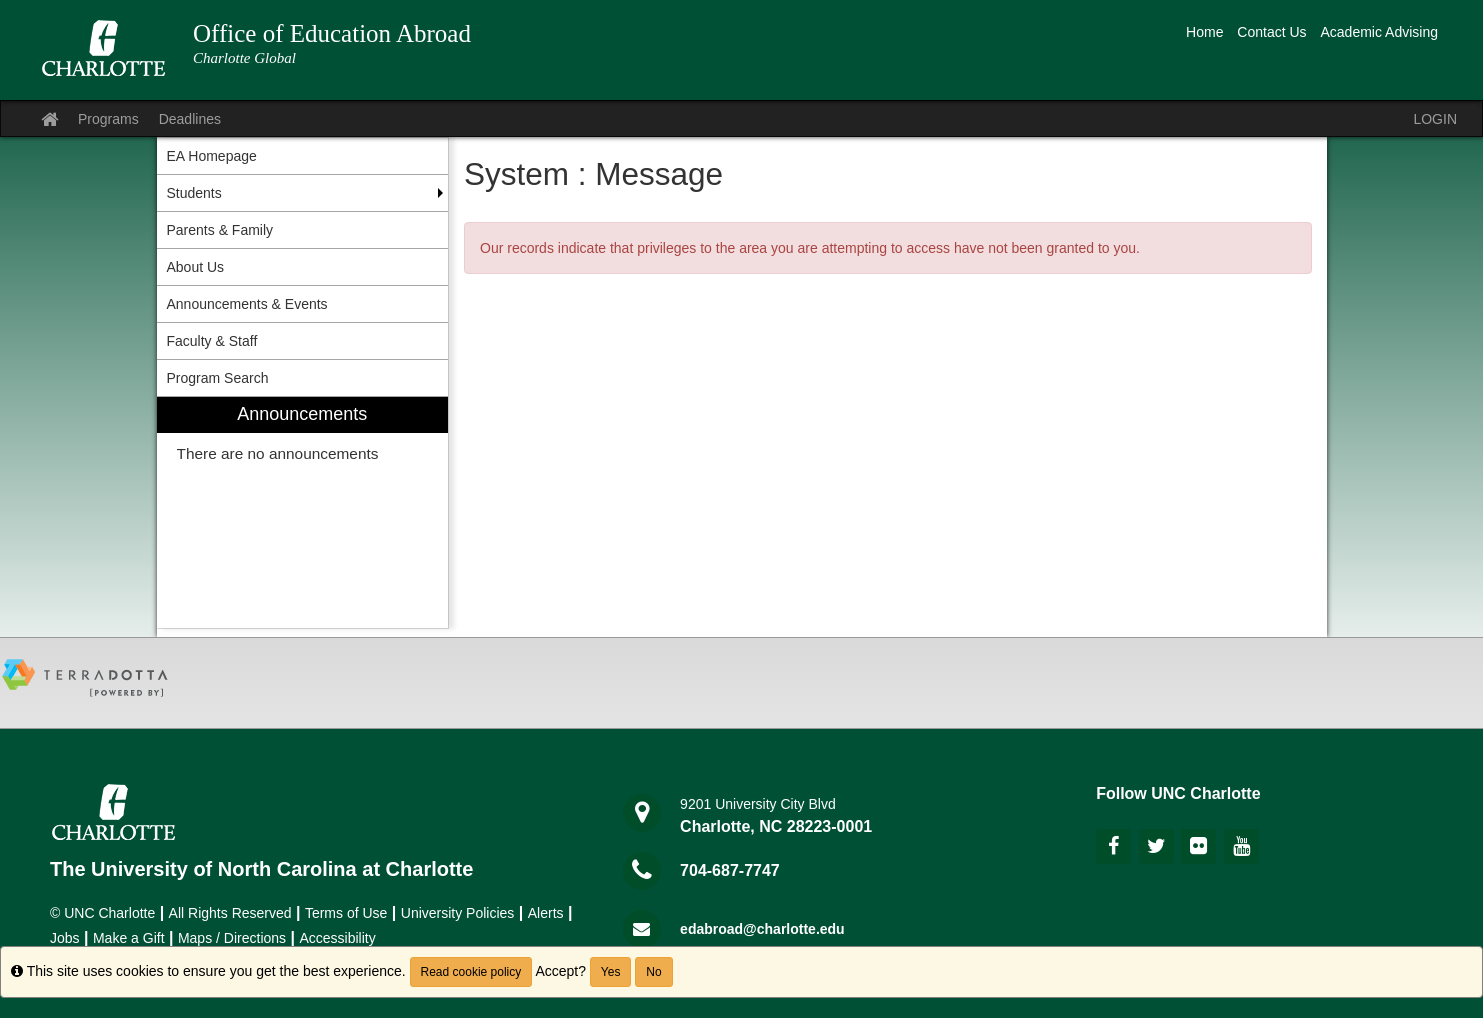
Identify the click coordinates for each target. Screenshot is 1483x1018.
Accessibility (337, 938)
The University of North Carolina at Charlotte (261, 869)
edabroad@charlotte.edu (762, 929)
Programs (108, 119)
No (653, 972)
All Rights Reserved (230, 913)
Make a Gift (129, 938)
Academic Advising (1379, 32)
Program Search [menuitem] (218, 378)
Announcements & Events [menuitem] (247, 304)
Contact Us (1271, 32)
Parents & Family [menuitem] (220, 230)
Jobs (65, 938)
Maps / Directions (232, 938)
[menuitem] (303, 512)
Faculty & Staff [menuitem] (212, 341)
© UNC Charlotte (102, 913)
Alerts (546, 913)
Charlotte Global (244, 58)
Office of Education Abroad (332, 33)
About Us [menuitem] (196, 267)
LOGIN (1435, 119)
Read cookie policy (471, 972)
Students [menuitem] (194, 193)
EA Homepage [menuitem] (212, 156)
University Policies (458, 913)
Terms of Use (346, 913)
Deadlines (190, 119)
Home (1204, 32)
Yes (611, 972)
